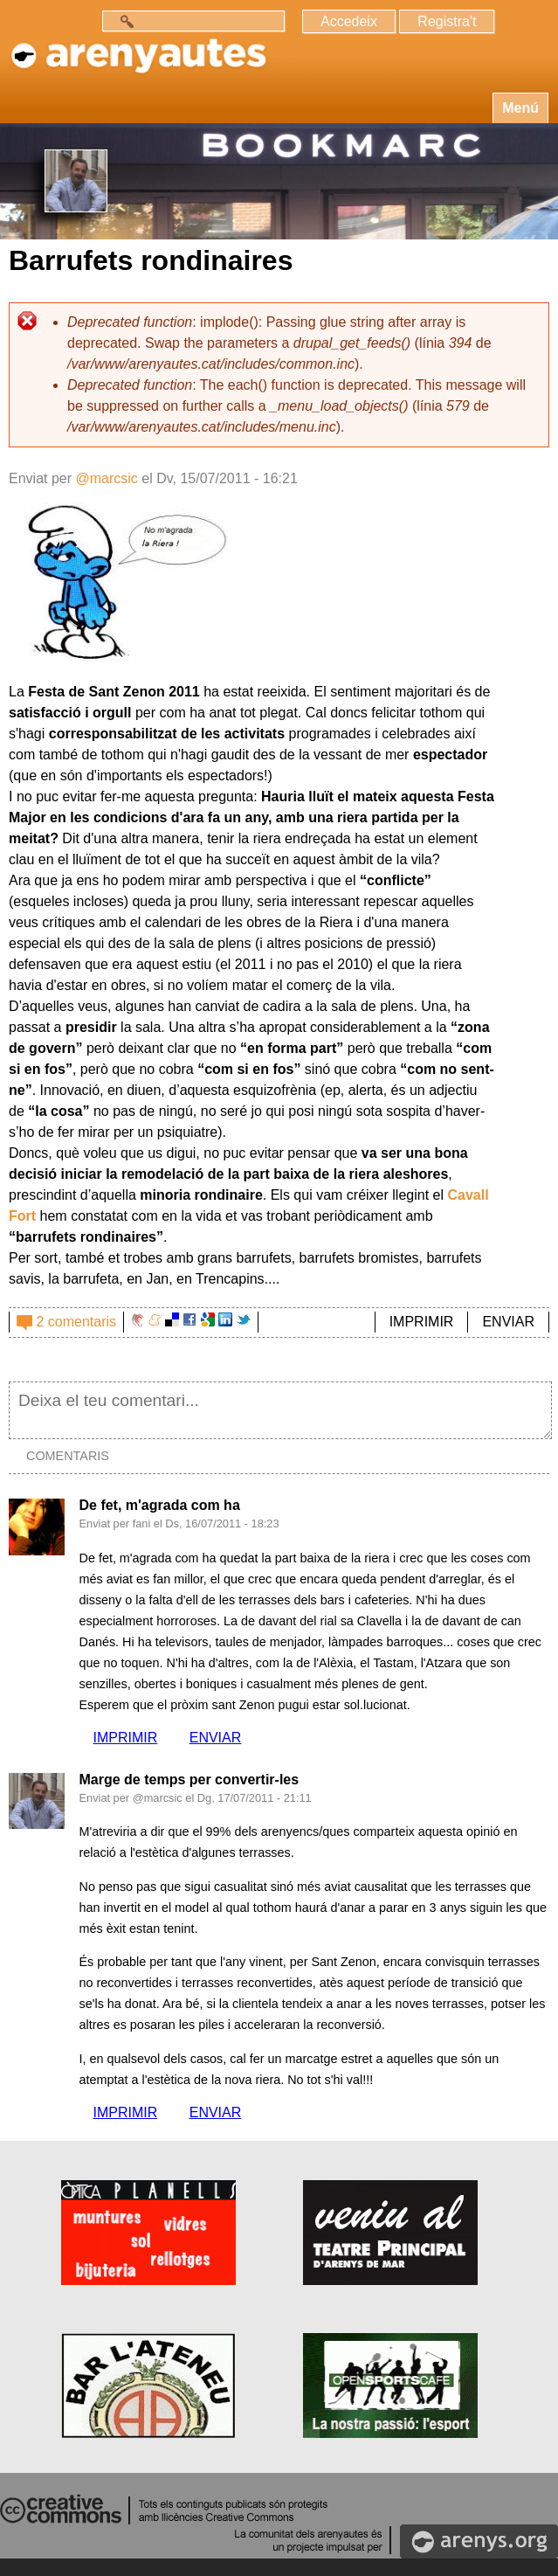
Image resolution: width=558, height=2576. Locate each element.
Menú (520, 107)
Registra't (446, 21)
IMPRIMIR (421, 1321)
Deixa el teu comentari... (280, 1410)
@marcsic (106, 478)
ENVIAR (508, 1321)
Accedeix (348, 21)
